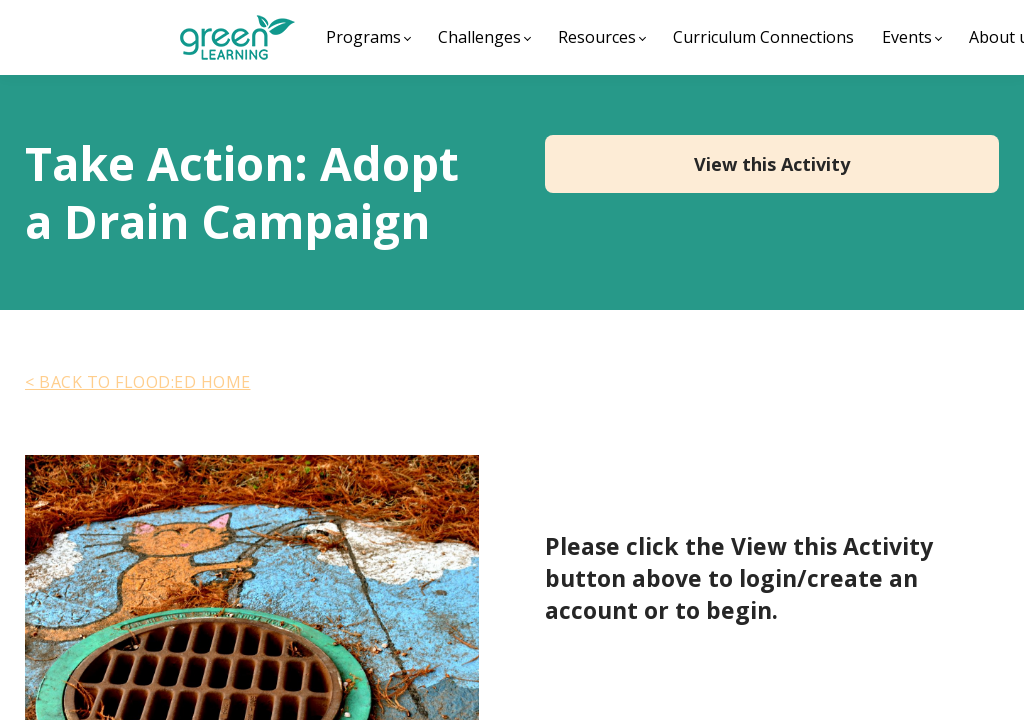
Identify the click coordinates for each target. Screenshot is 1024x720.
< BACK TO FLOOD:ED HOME (138, 382)
